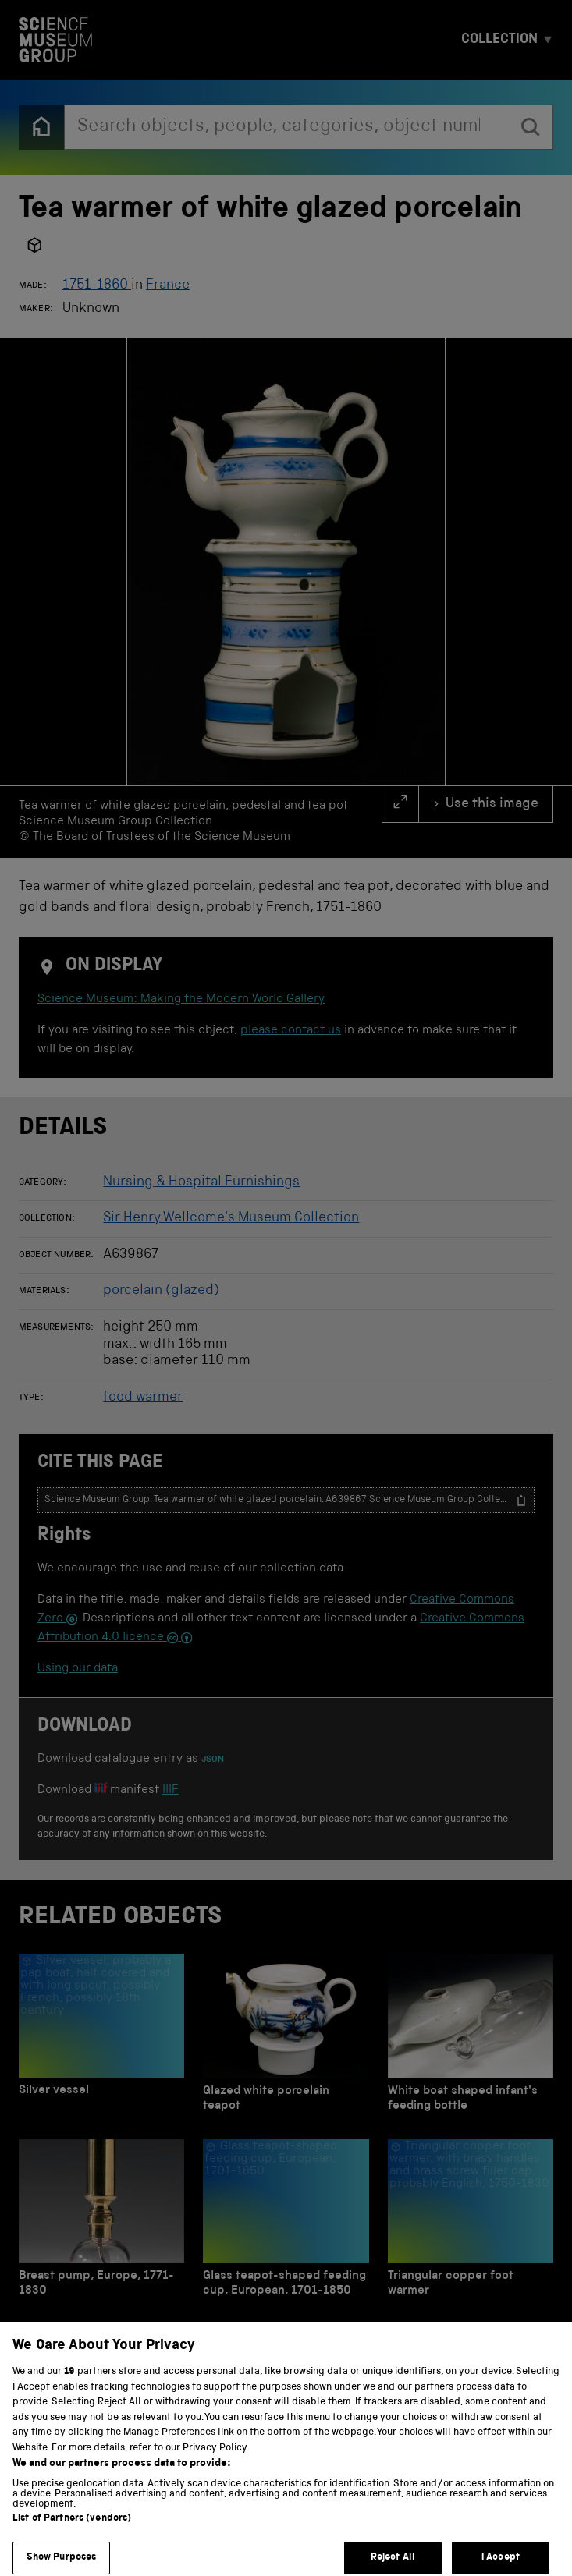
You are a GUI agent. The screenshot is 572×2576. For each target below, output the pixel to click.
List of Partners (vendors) (71, 2533)
